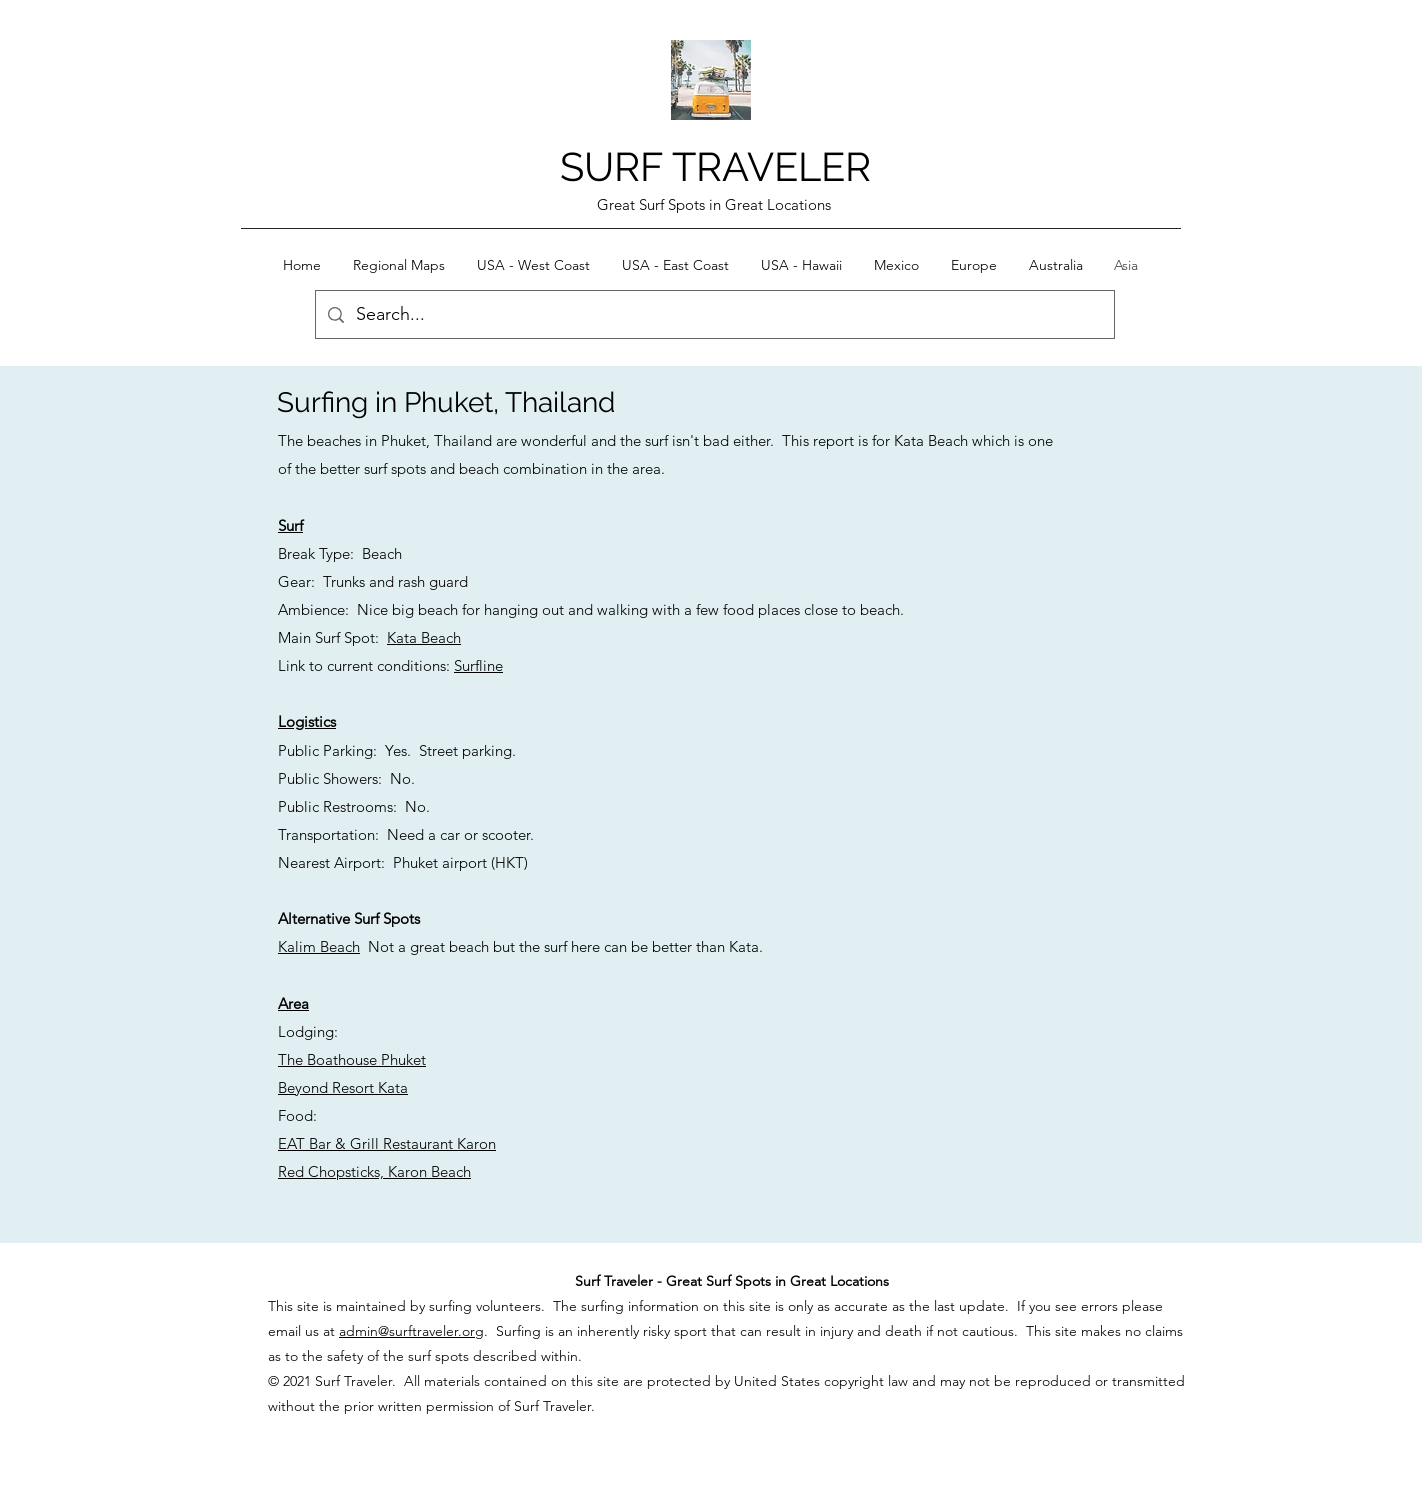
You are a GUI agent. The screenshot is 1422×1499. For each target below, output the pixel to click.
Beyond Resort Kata (343, 1087)
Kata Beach (424, 637)
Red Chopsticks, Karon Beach (374, 1171)
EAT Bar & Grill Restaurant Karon (387, 1143)
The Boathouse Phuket (352, 1059)
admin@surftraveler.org (411, 1331)
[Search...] (714, 315)
